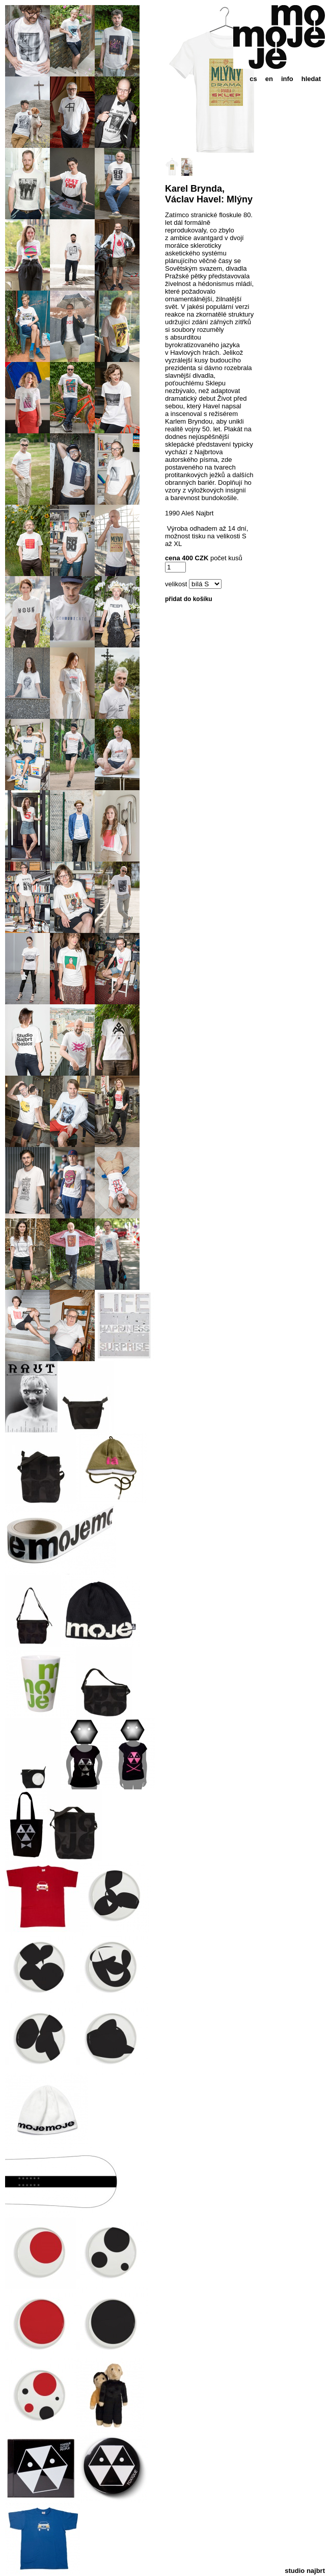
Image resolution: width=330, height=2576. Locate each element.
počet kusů (226, 558)
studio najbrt (305, 2570)
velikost (176, 584)
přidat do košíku (188, 599)
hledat (311, 79)
